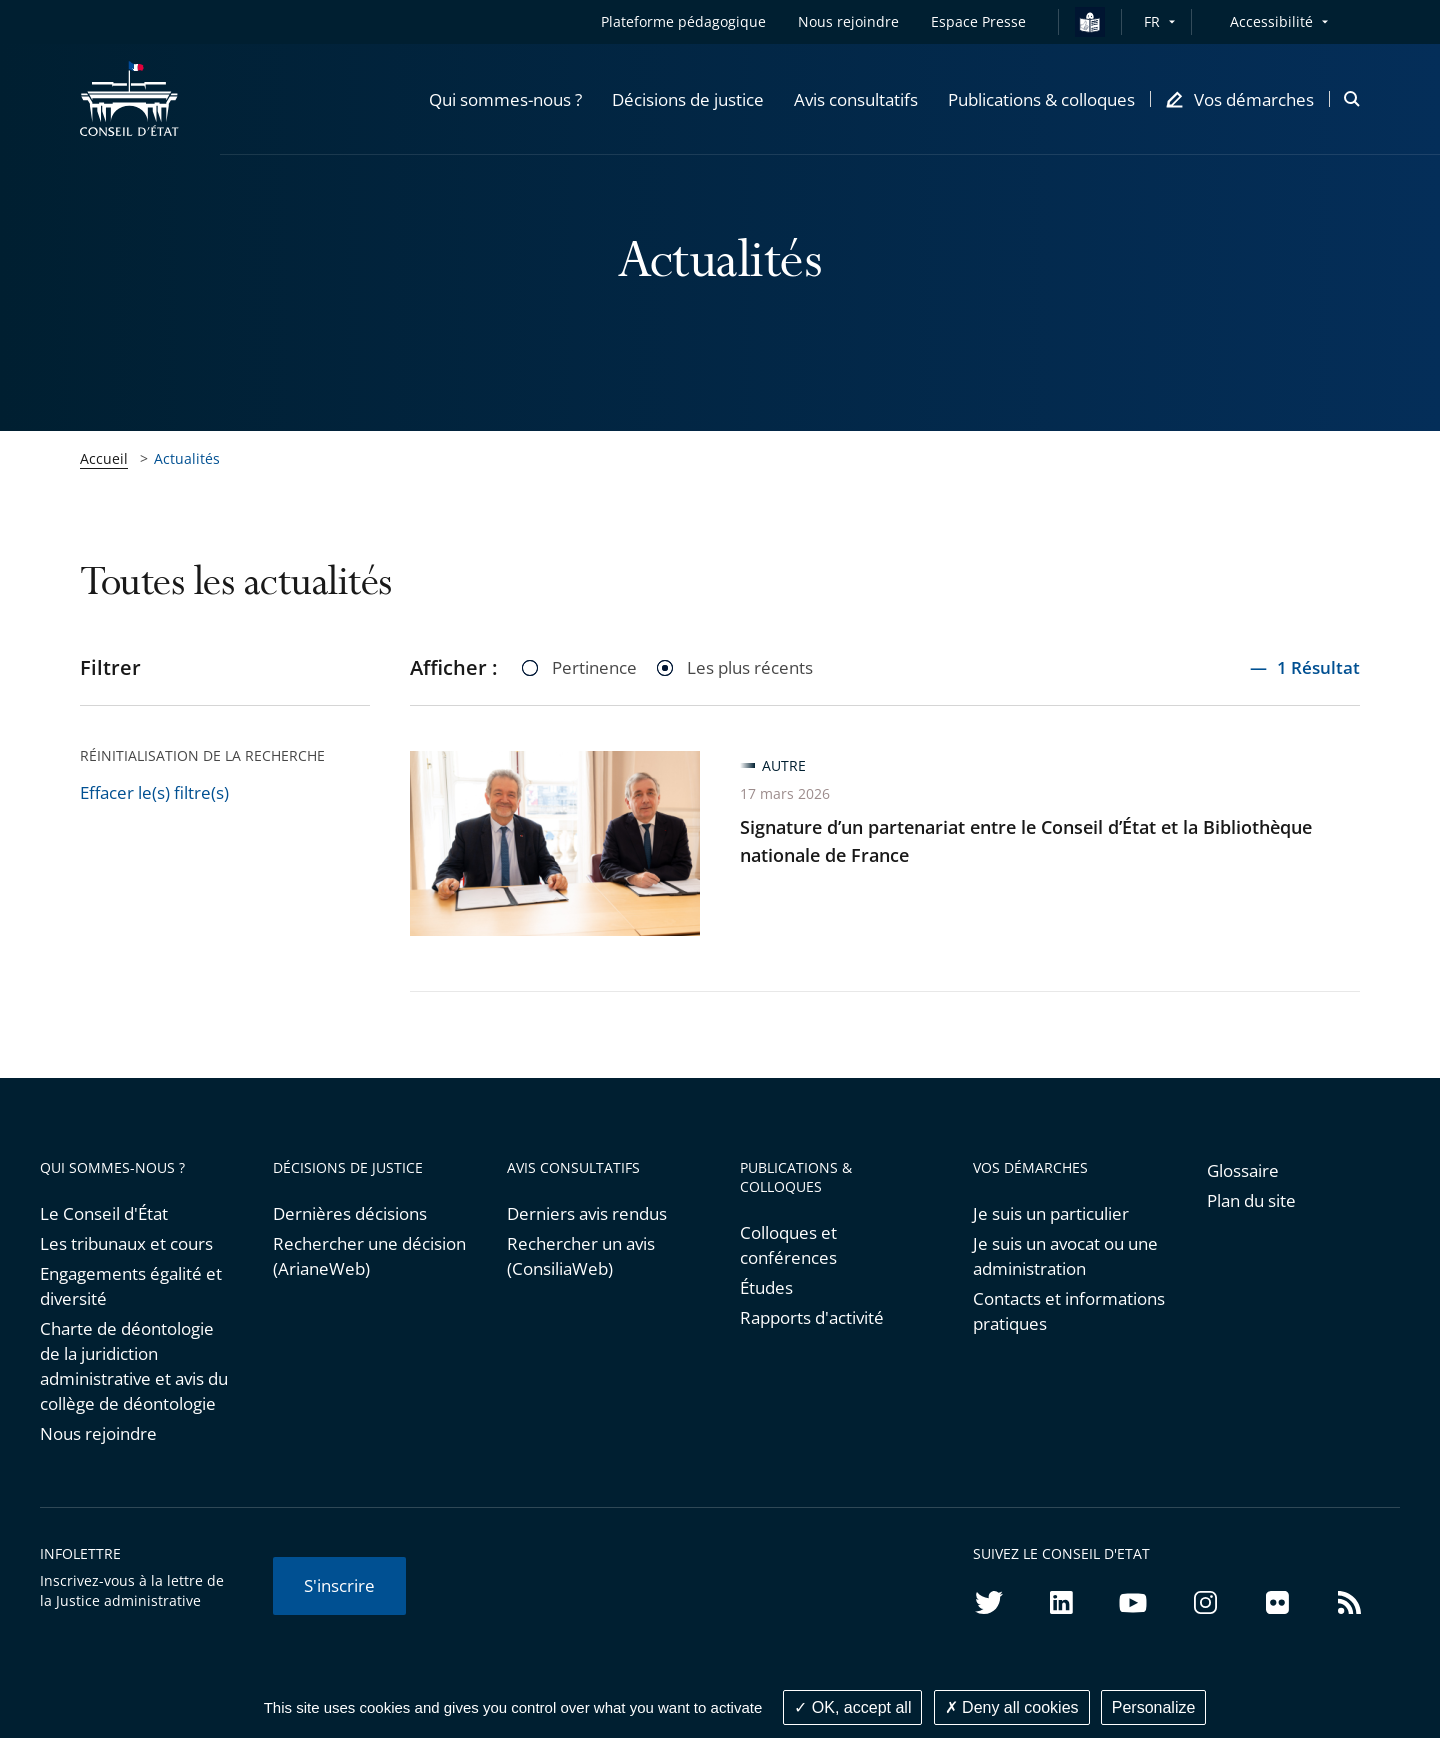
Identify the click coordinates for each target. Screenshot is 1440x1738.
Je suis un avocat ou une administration (1065, 1256)
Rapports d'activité (812, 1317)
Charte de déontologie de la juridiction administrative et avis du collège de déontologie (134, 1366)
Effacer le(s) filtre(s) (154, 792)
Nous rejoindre (98, 1433)
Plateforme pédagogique (683, 21)
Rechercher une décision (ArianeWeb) (369, 1256)
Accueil (104, 458)
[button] (505, 99)
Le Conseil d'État (104, 1213)
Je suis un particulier (1051, 1213)
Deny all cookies (1012, 1707)
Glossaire (1243, 1170)
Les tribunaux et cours (126, 1243)
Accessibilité (1271, 21)
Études (766, 1287)
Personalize (1154, 1707)
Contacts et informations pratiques (1069, 1311)
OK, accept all (852, 1707)
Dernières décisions (350, 1213)
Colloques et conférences (788, 1245)
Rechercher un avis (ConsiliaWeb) (581, 1256)
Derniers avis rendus (587, 1213)
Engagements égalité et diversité (131, 1286)
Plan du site (1251, 1200)
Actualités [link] (187, 458)
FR (1152, 21)
